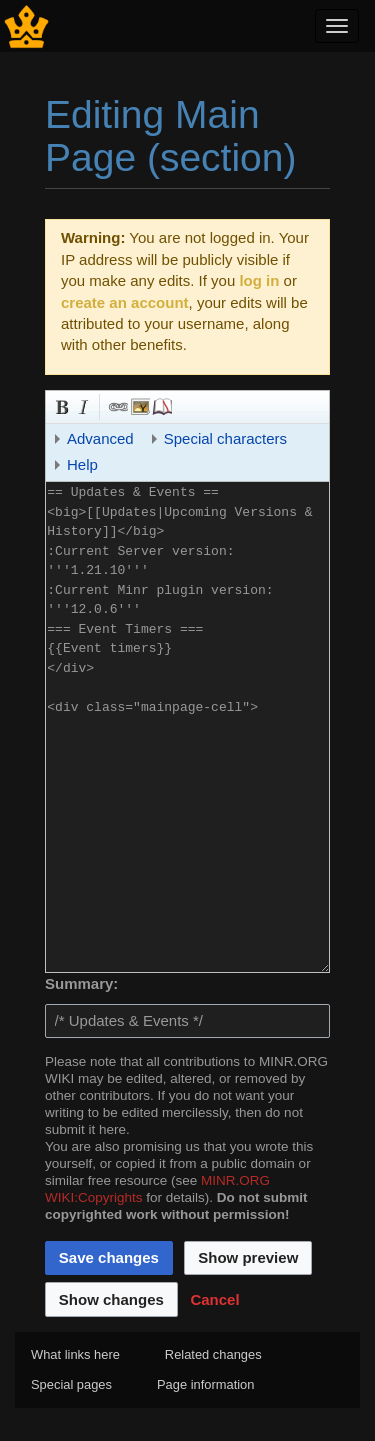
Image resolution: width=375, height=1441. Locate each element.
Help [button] (82, 464)
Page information (205, 1384)
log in (259, 280)
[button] (214, 1299)
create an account (125, 302)
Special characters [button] (225, 438)
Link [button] (117, 405)
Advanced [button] (100, 438)
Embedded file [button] (139, 405)
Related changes (213, 1354)
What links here (75, 1354)
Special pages (71, 1384)
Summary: (81, 983)
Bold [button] (60, 405)
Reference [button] (161, 405)
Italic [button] (82, 405)
